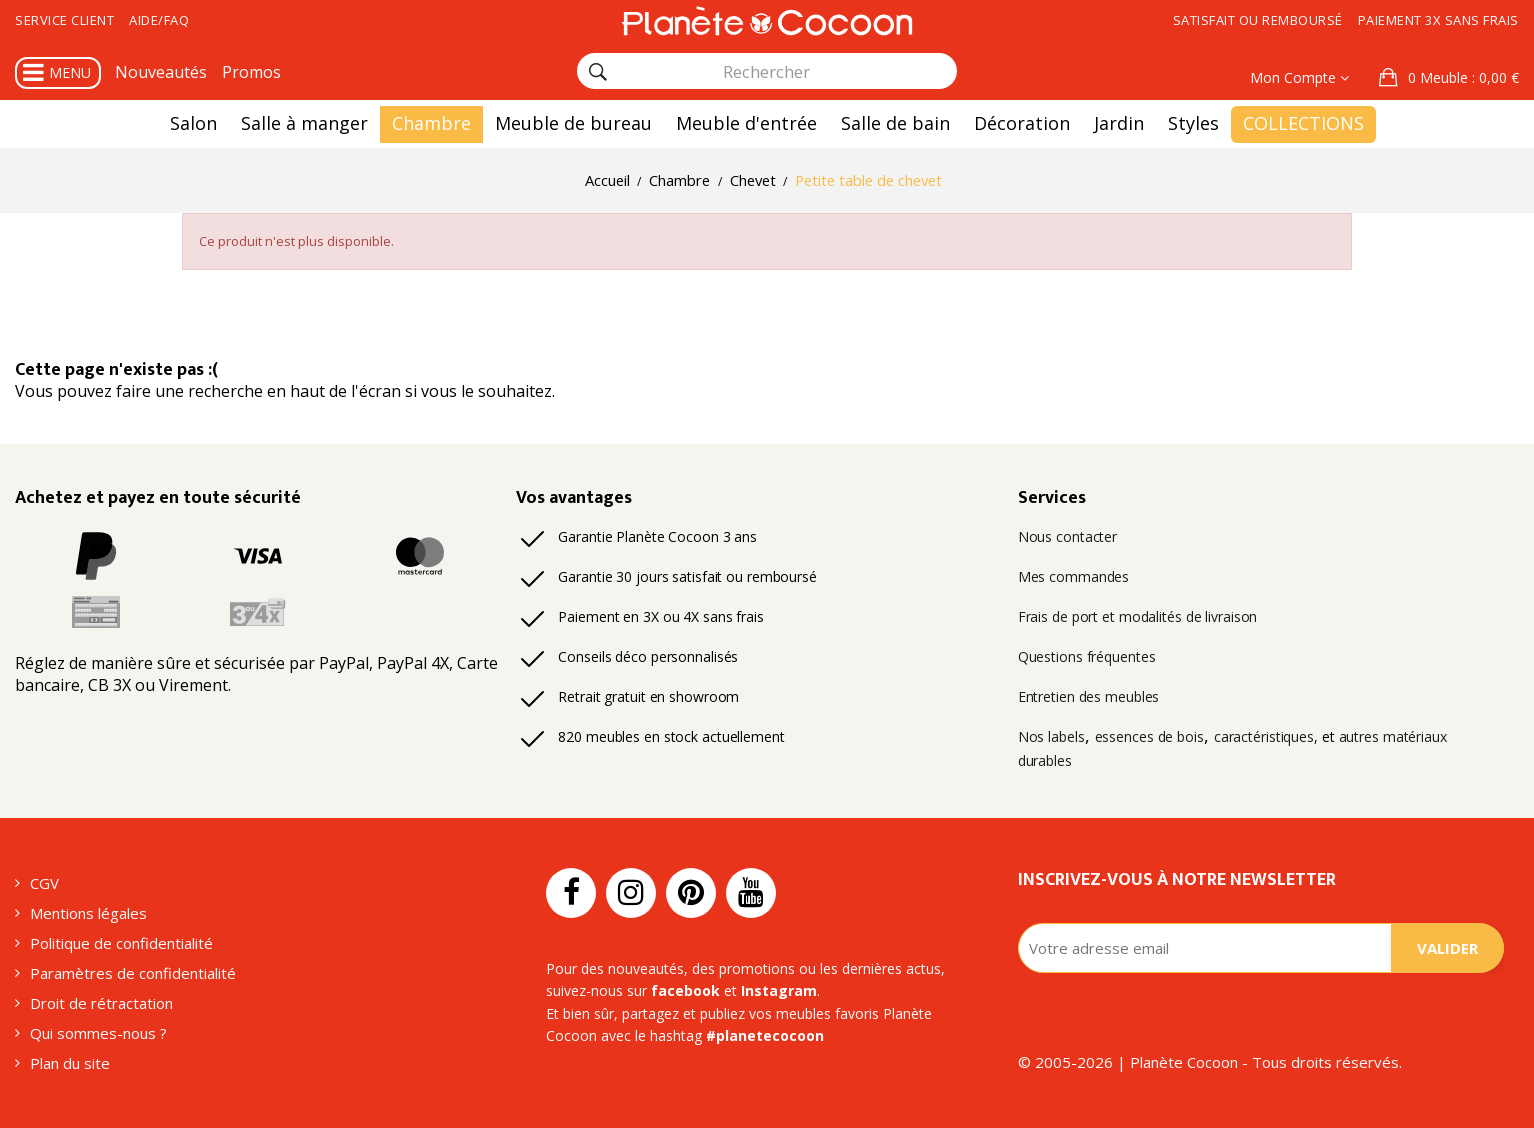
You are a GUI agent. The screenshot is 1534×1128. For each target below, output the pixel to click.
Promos (251, 72)
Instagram (779, 990)
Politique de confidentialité (121, 943)
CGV (44, 883)
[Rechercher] (598, 72)
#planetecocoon (765, 1035)
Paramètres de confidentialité (133, 973)
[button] (1449, 78)
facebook (685, 990)
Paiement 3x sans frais (1438, 20)
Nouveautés (161, 72)
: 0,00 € (1461, 77)
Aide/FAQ (159, 20)
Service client (64, 20)
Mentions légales (88, 913)
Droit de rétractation (101, 1003)
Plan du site (70, 1063)
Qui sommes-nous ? (98, 1033)
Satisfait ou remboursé (1258, 20)
